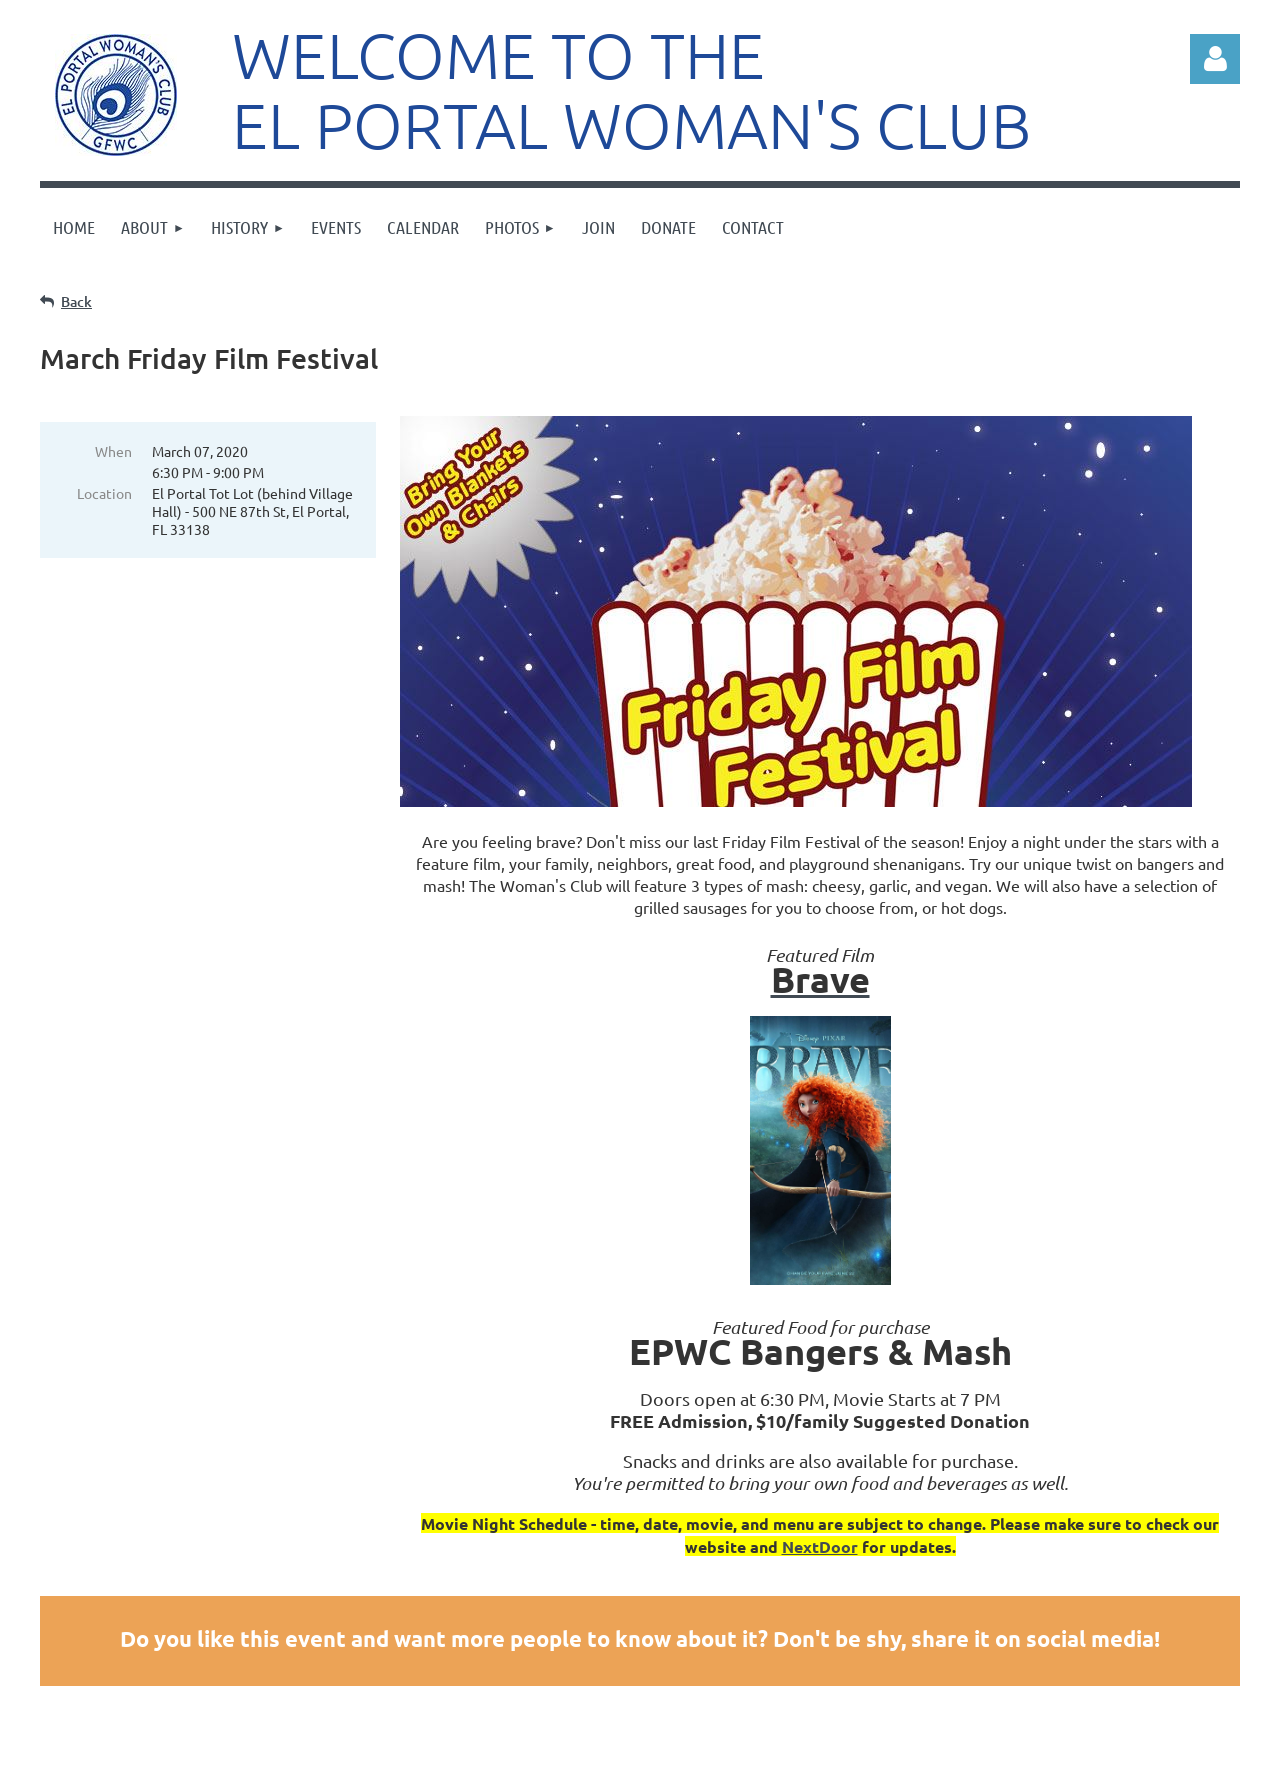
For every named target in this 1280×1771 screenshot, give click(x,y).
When (113, 451)
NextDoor (820, 1546)
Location (104, 493)
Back (76, 301)
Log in (1215, 59)
